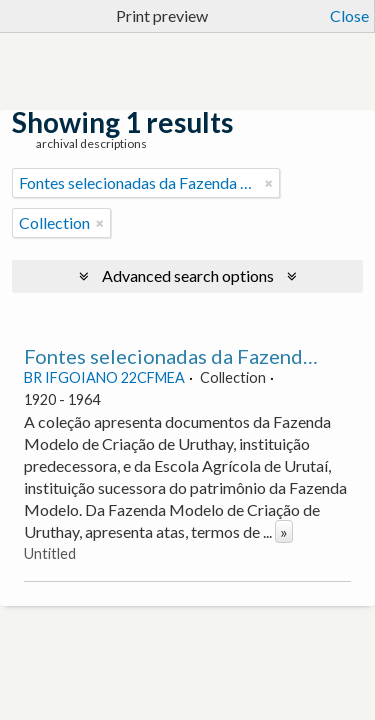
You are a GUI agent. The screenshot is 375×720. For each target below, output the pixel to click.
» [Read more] (284, 531)
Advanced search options (188, 275)
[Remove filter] (269, 183)
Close (349, 15)
